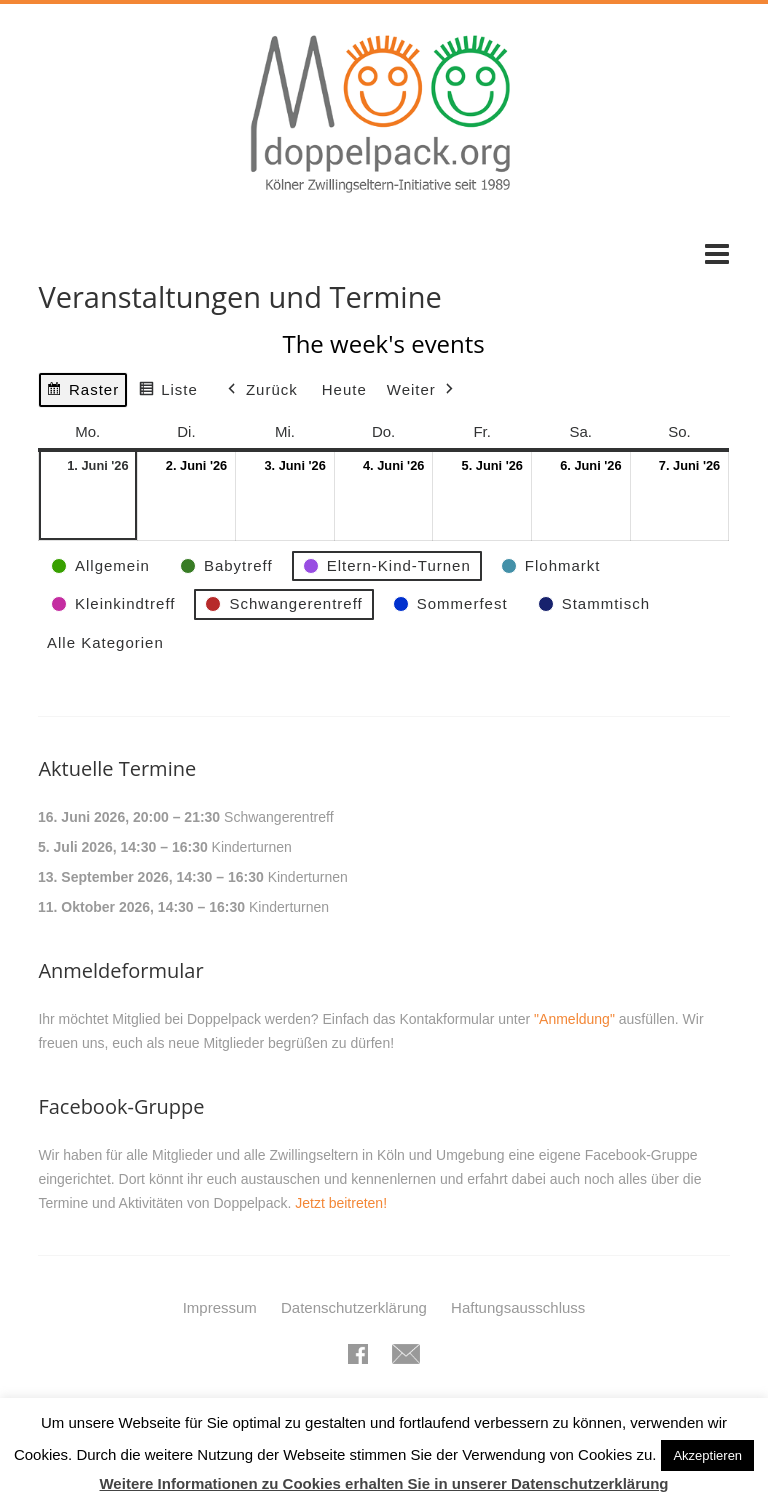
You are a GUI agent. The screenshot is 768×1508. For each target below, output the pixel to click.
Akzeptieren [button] (707, 1455)
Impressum (220, 1307)
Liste (169, 392)
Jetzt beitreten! (341, 1203)
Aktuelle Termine (117, 768)
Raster (82, 392)
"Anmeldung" (574, 1019)
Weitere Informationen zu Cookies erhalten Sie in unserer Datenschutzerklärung (383, 1483)
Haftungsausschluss (518, 1307)
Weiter (422, 390)
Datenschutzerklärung (354, 1307)
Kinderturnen (252, 847)
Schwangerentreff (278, 817)
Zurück (261, 390)
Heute (344, 389)
